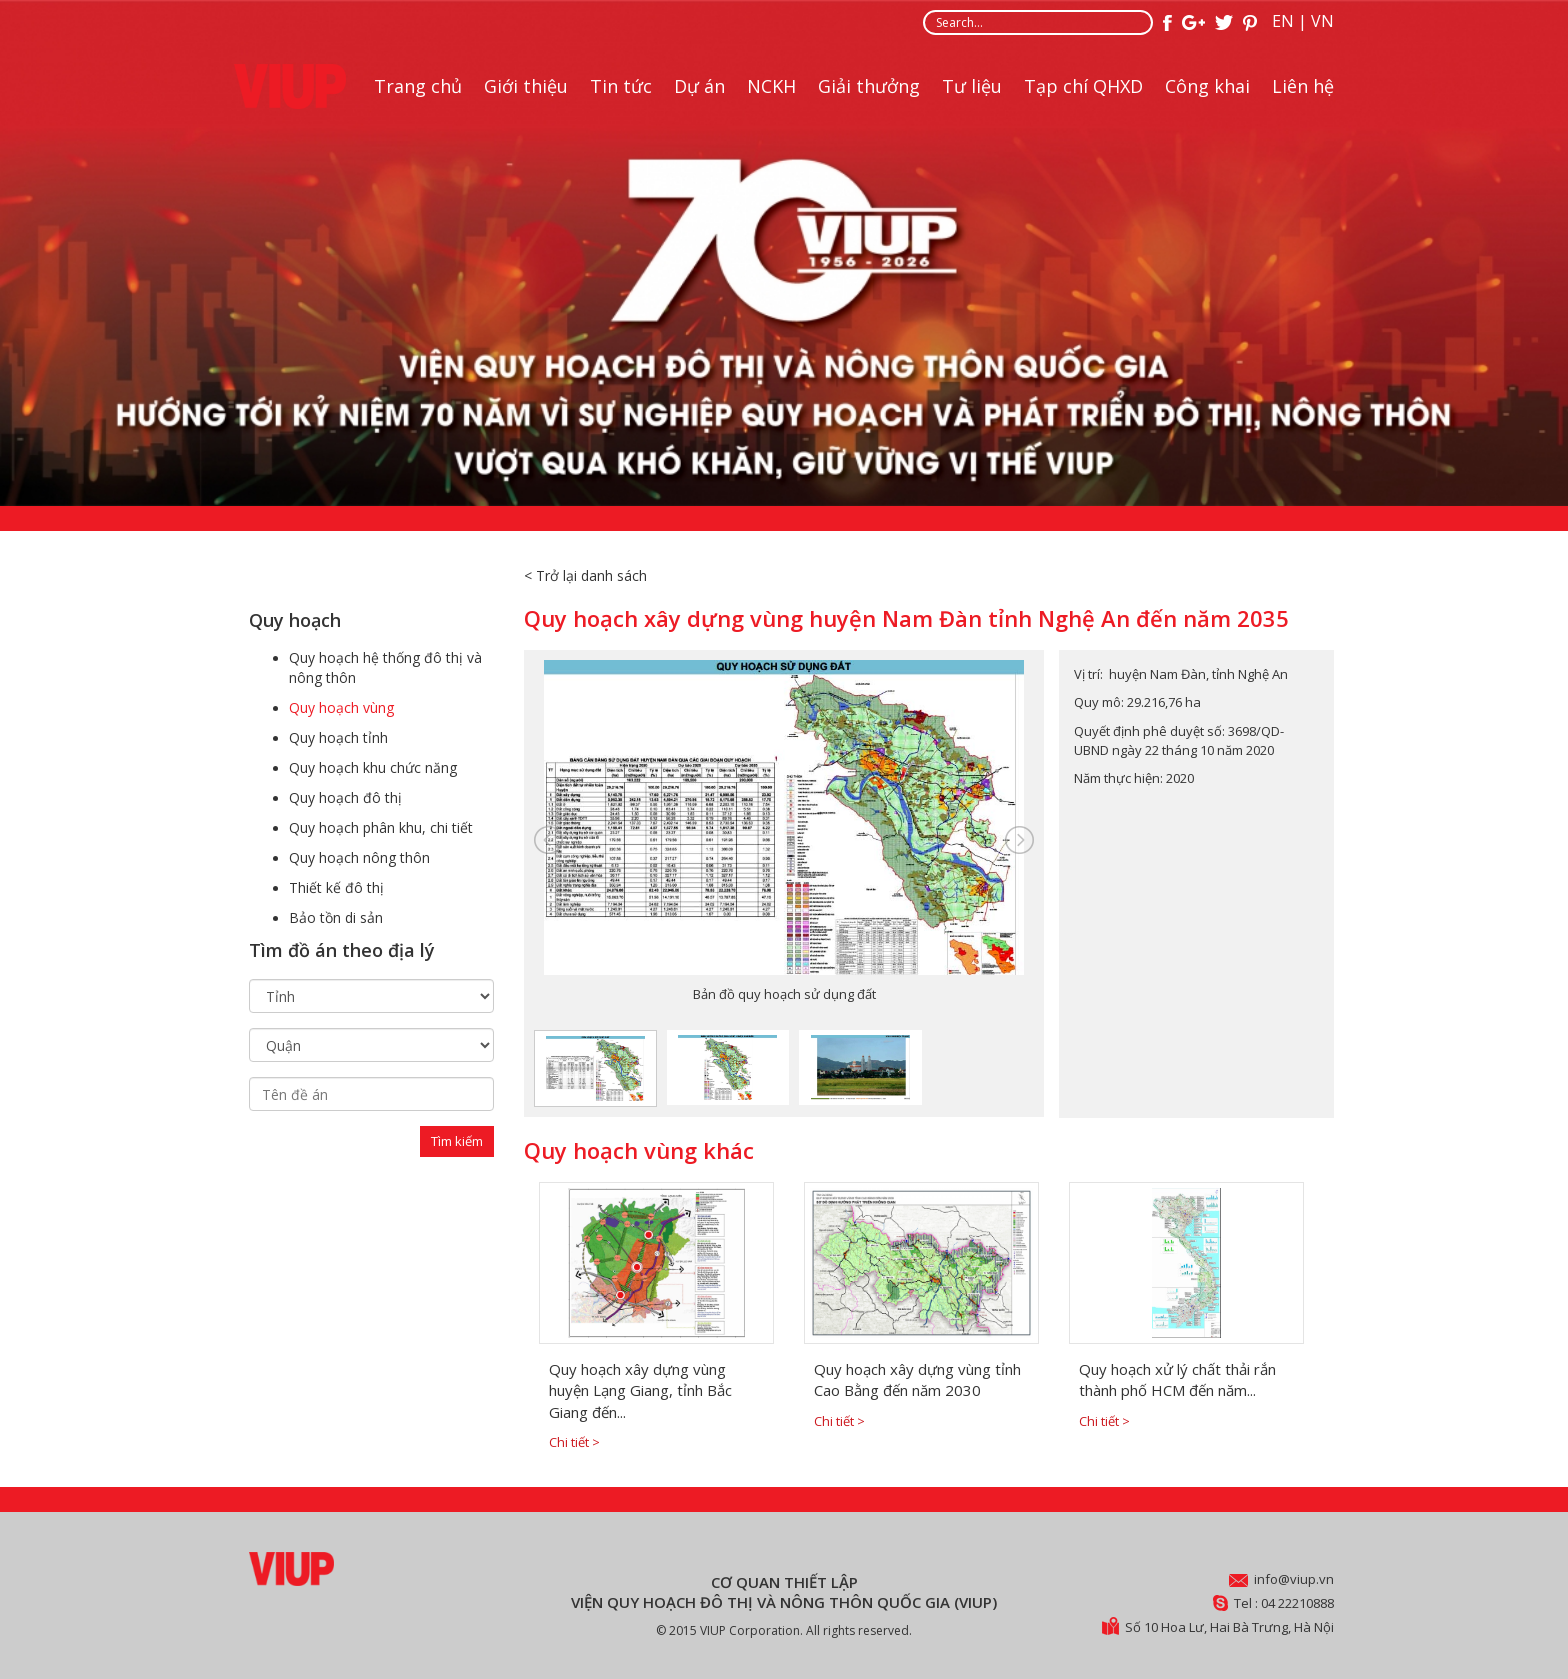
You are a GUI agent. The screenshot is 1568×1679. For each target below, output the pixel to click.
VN (1322, 21)
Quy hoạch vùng (341, 707)
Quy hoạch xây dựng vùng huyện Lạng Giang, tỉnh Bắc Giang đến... (640, 1390)
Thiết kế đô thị (336, 887)
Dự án (699, 86)
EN (1283, 21)
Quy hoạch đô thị (345, 797)
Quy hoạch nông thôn (359, 857)
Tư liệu (972, 86)
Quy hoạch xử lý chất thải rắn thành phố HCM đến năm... (1177, 1379)
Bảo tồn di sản (336, 917)
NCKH (771, 86)
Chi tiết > (574, 1442)
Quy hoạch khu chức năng (373, 767)
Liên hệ (1303, 86)
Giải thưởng (869, 86)
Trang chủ (418, 86)
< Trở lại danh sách (585, 575)
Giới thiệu (526, 86)
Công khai (1207, 86)
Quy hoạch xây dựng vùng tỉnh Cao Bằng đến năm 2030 (917, 1379)
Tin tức (621, 86)
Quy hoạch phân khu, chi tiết (381, 827)
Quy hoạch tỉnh (338, 737)
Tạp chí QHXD (1083, 86)
